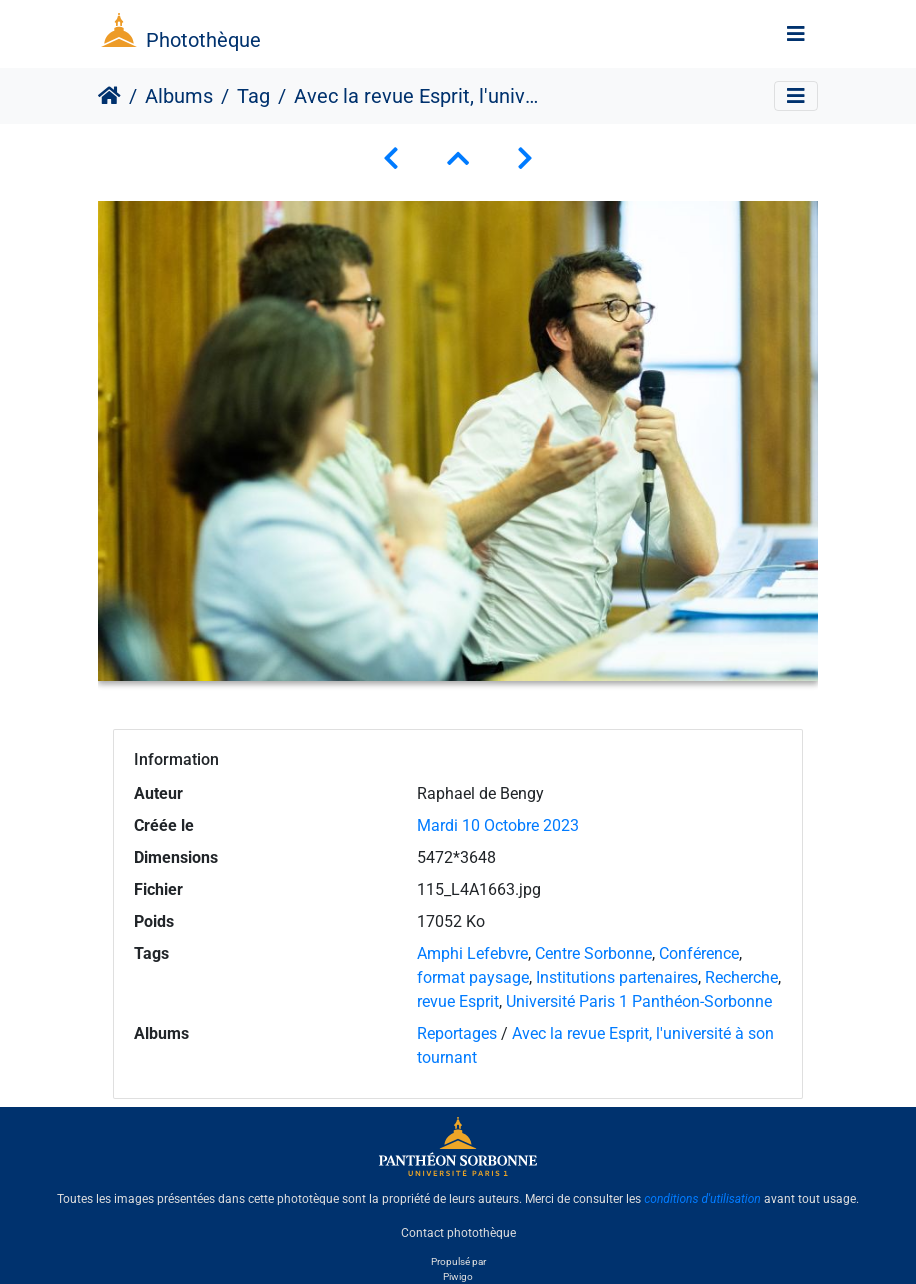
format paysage (473, 977)
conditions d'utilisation (702, 1199)
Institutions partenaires (617, 977)
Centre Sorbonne (593, 953)
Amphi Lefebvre (472, 953)
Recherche (741, 977)
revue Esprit (458, 1001)
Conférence (699, 953)
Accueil (109, 96)
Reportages (457, 1033)
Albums (179, 96)
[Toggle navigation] (796, 34)
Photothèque (203, 40)
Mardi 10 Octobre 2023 (498, 825)
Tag (253, 96)
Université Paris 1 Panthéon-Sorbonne (639, 1001)
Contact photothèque (458, 1233)
